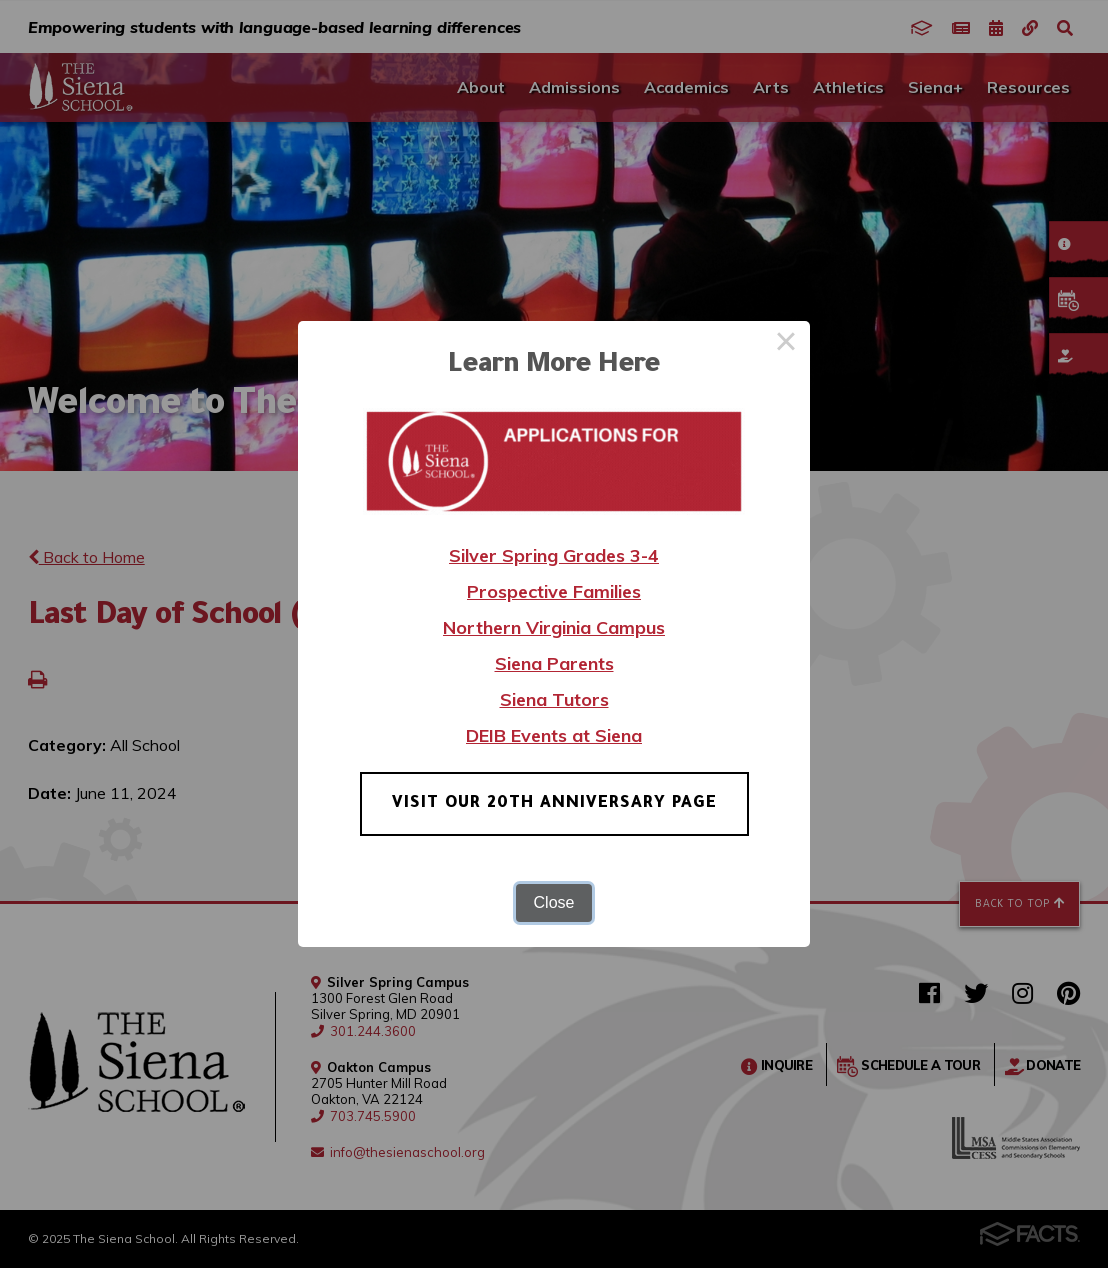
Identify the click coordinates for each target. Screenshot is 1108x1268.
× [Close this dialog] (786, 345)
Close (554, 902)
